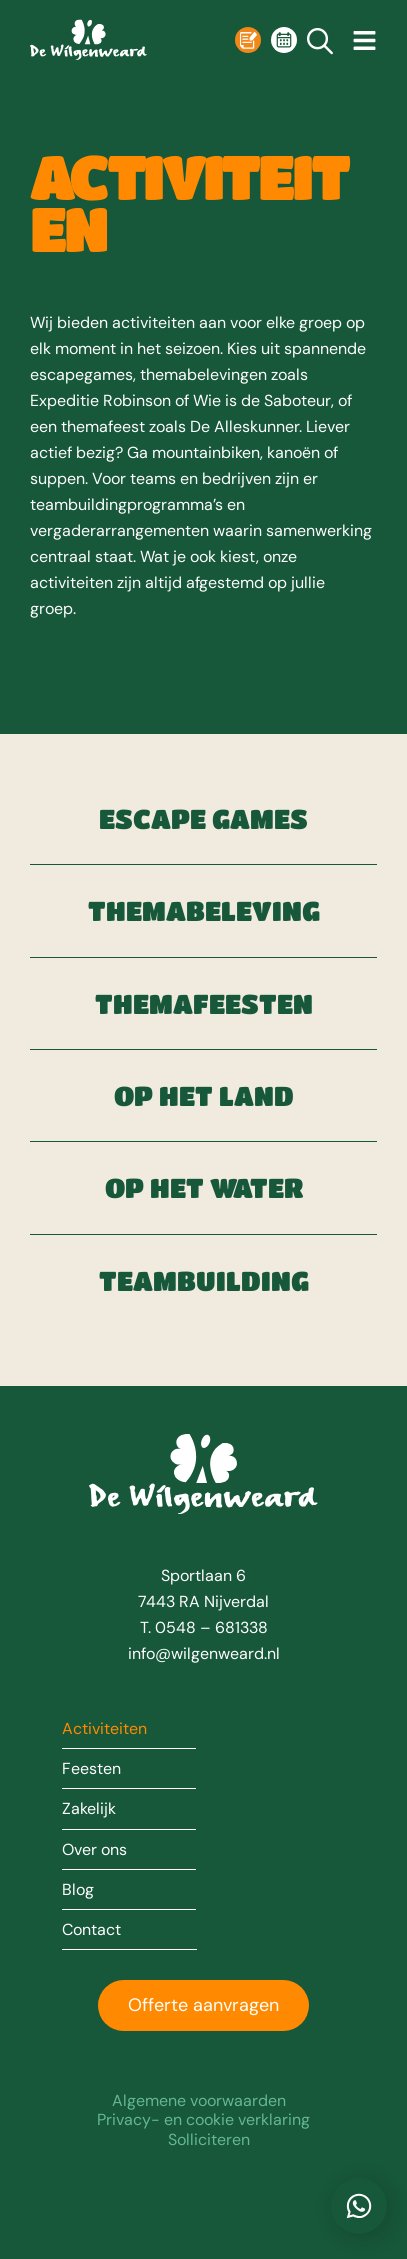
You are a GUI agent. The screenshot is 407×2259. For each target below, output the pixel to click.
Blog (78, 1890)
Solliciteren (209, 2139)
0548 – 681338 (211, 1627)
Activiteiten (104, 1729)
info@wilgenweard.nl (204, 1653)
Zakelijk (89, 1809)
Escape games (203, 818)
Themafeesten (203, 1003)
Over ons (94, 1850)
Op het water (203, 1187)
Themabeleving (203, 910)
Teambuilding (203, 1280)
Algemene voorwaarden (199, 2100)
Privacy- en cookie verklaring (203, 2119)
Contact (91, 1930)
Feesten (91, 1769)
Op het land (203, 1095)
